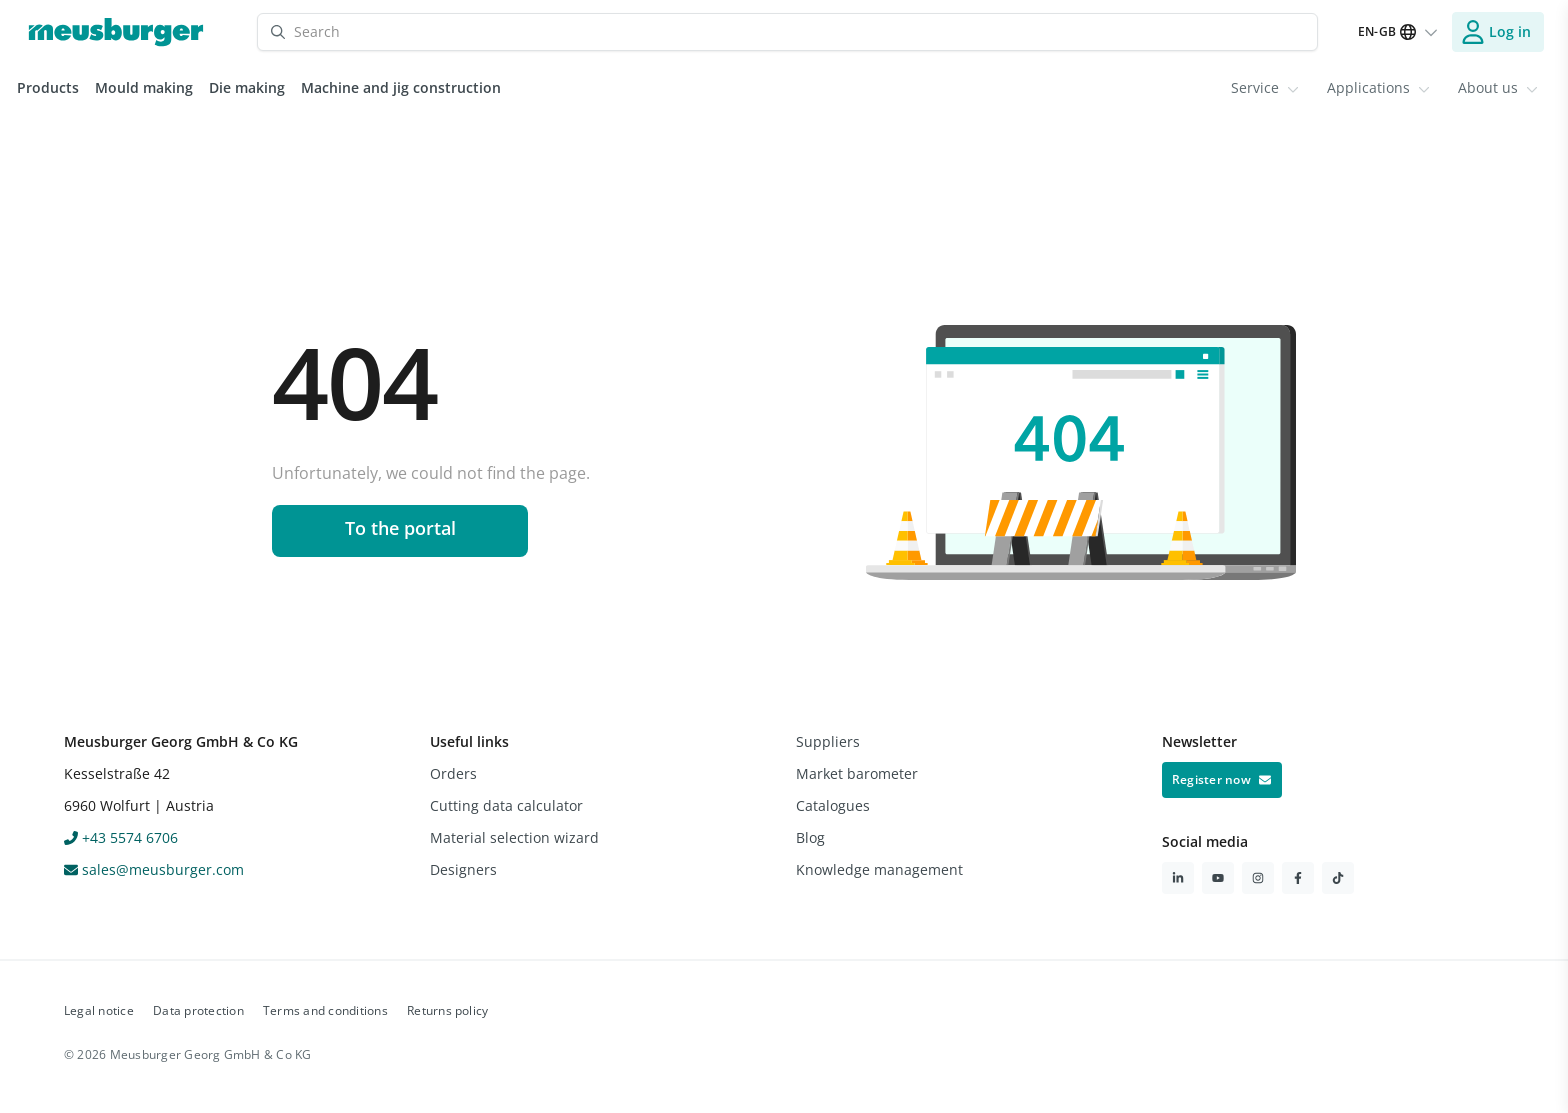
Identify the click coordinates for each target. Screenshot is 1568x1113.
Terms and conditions (325, 1010)
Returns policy (447, 1010)
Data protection (198, 1010)
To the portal (400, 528)
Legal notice (99, 1010)
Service (1265, 87)
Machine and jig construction (401, 87)
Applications (1378, 87)
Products (48, 87)
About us (1498, 87)
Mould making (144, 87)
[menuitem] (1265, 88)
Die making (247, 87)
